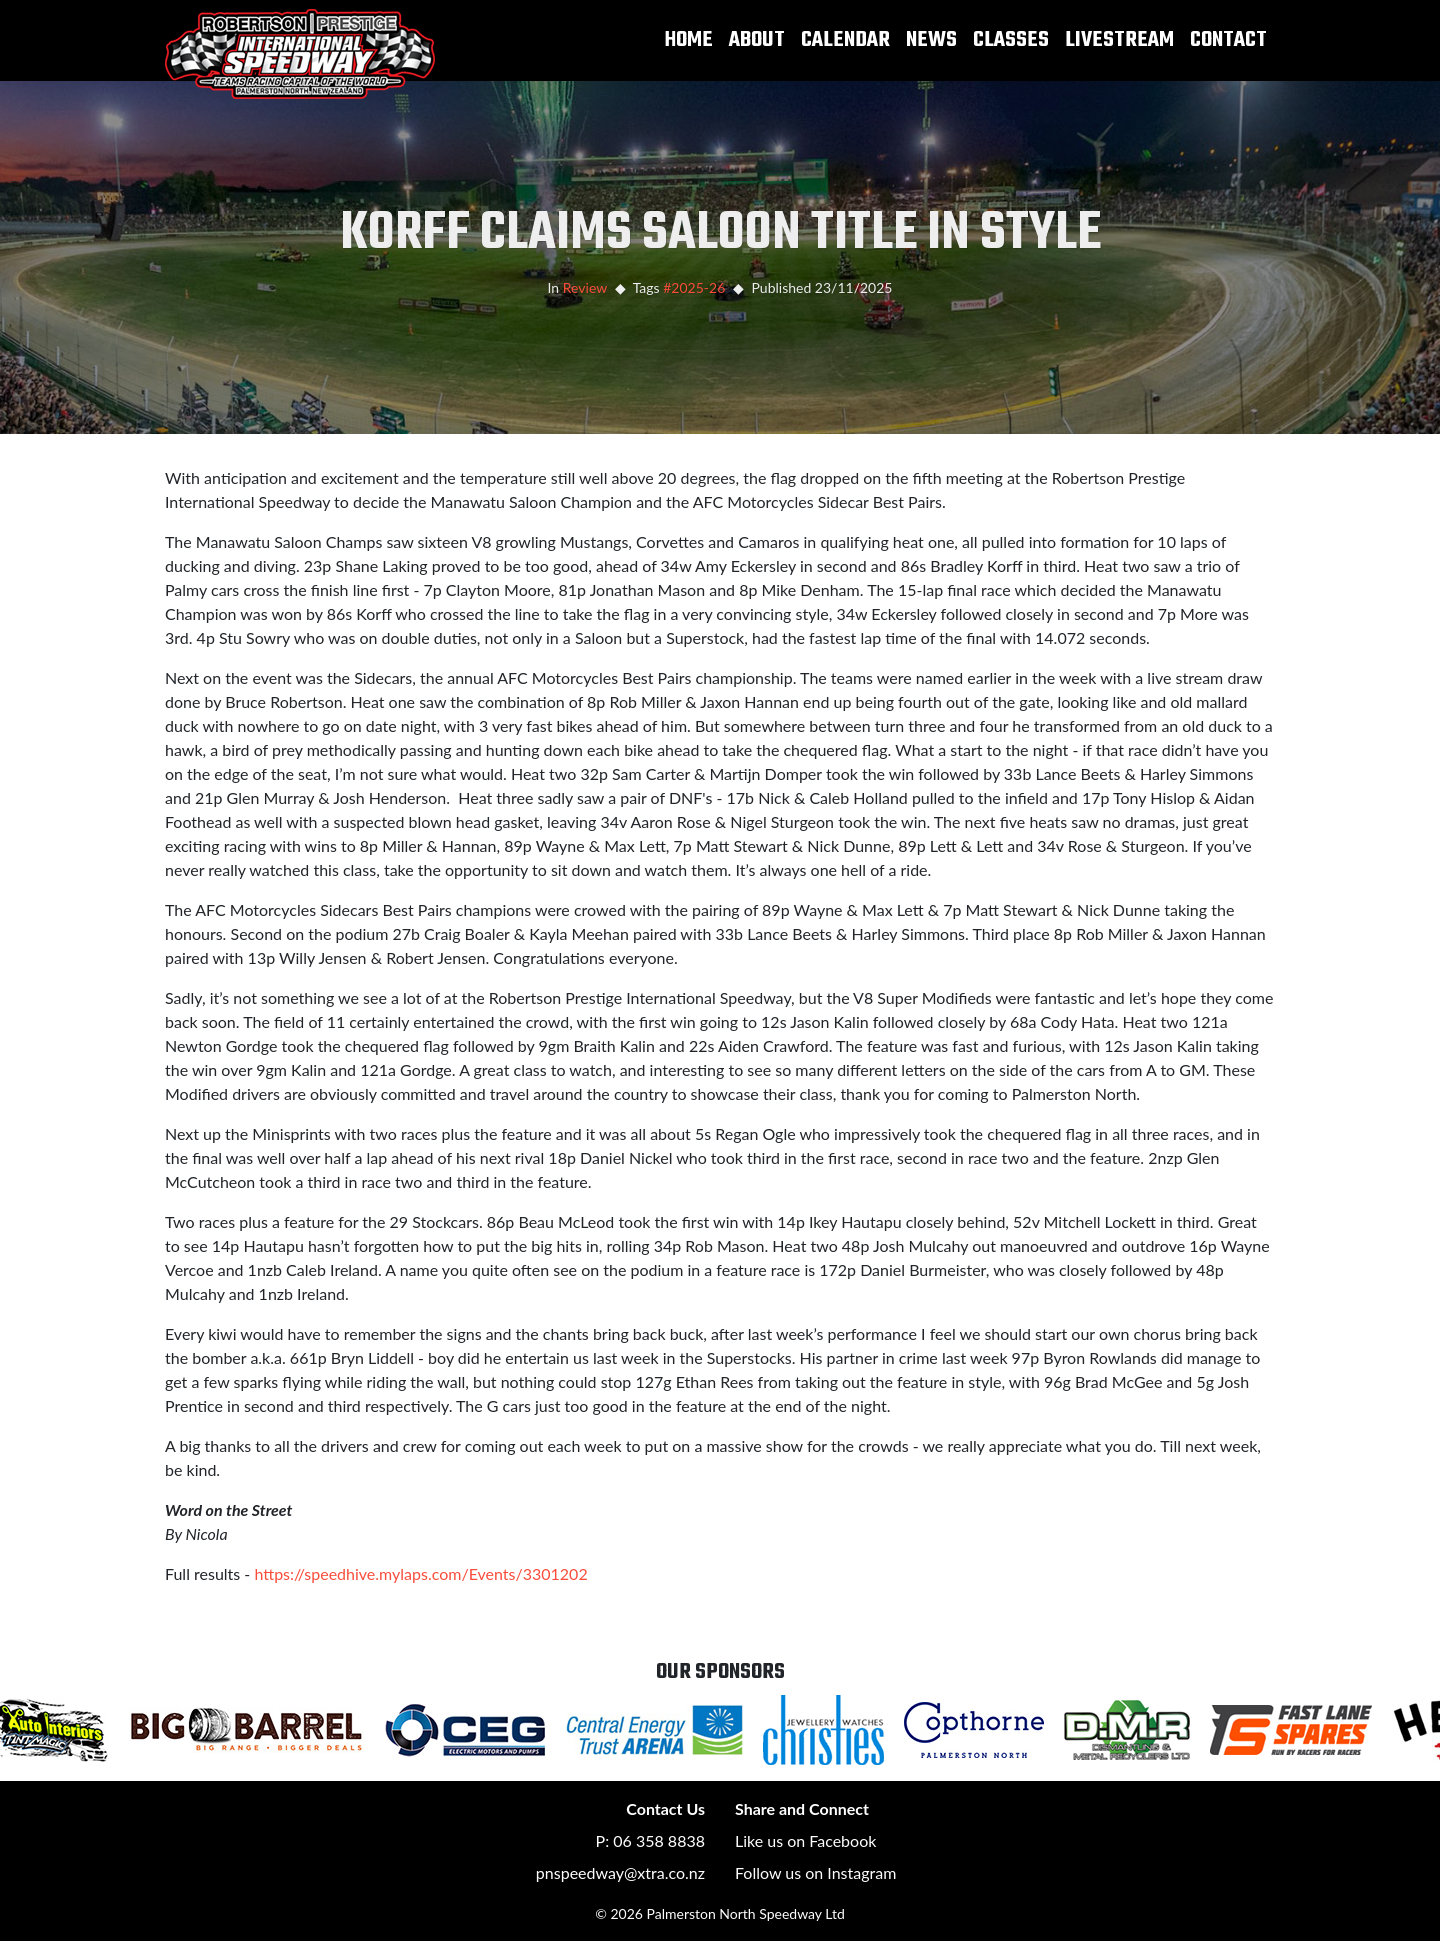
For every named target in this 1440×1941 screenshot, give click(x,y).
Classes (1011, 40)
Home (689, 40)
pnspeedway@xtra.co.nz (620, 1872)
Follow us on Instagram (815, 1872)
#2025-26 (694, 287)
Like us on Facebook (805, 1840)
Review (585, 287)
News (931, 40)
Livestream (1119, 40)
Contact (1228, 40)
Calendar (845, 40)
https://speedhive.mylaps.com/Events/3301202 (420, 1573)
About (757, 40)
